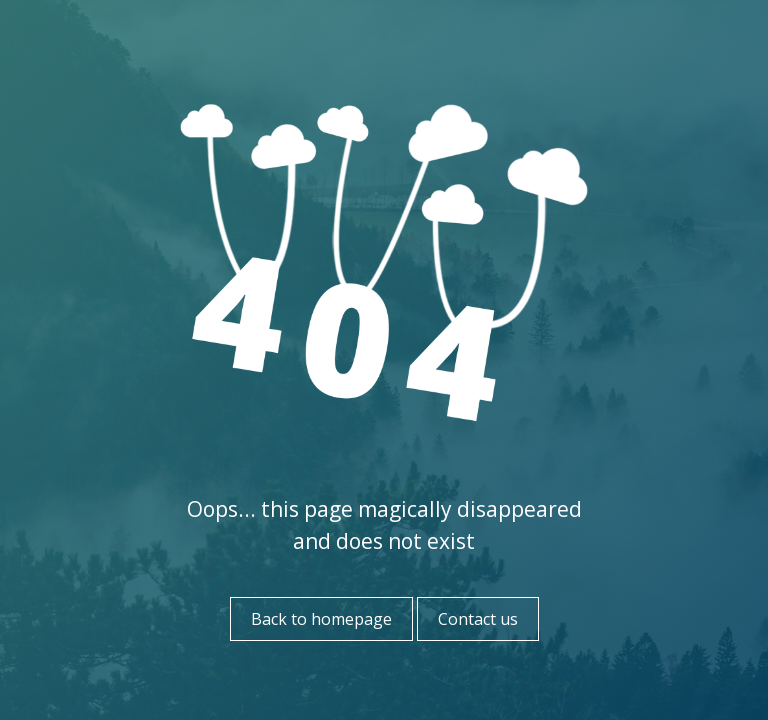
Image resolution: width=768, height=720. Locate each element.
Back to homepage (321, 619)
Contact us (478, 619)
